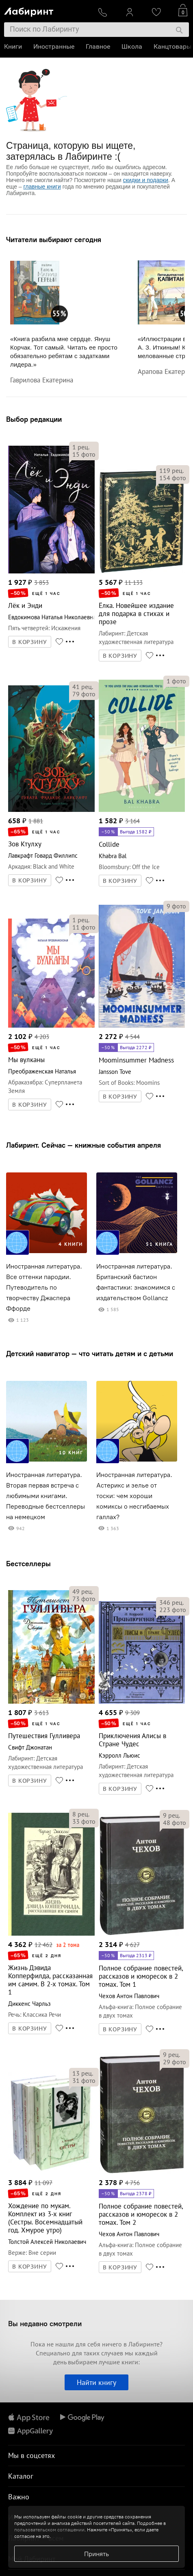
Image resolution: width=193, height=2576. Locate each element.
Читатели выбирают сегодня (53, 239)
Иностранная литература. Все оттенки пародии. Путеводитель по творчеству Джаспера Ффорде (44, 1287)
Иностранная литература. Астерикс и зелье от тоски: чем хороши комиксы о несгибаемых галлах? (134, 1496)
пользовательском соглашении (49, 2530)
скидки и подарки (145, 180)
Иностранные (53, 46)
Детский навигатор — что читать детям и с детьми (89, 1353)
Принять (96, 2554)
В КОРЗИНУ (29, 642)
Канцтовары (172, 46)
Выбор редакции (34, 419)
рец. (80, 447)
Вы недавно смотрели (45, 2323)
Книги (13, 46)
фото (83, 454)
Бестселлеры (28, 1563)
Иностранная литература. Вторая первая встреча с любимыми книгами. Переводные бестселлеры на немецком (45, 1496)
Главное (98, 46)
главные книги (42, 186)
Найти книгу (96, 2382)
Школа (131, 46)
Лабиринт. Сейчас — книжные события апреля (83, 1145)
